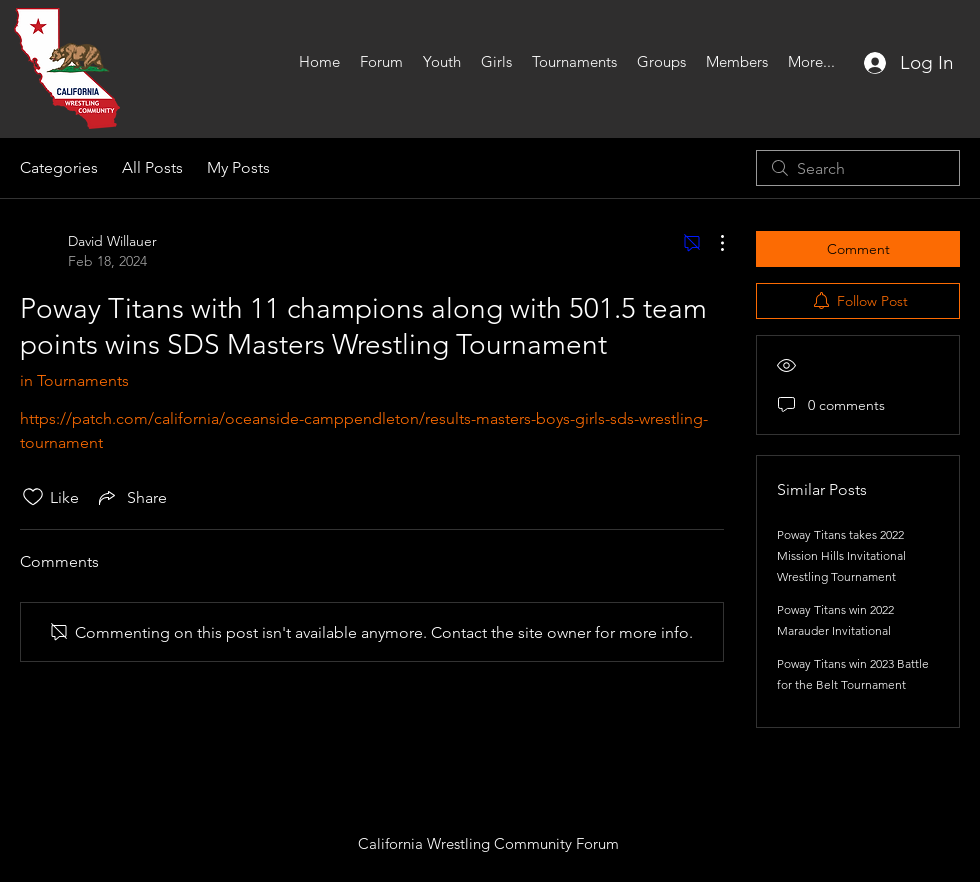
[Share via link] (131, 497)
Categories (59, 167)
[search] (858, 168)
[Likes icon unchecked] (33, 497)
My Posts (238, 167)
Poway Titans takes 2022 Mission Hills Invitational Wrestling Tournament (841, 555)
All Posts (152, 167)
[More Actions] (712, 243)
